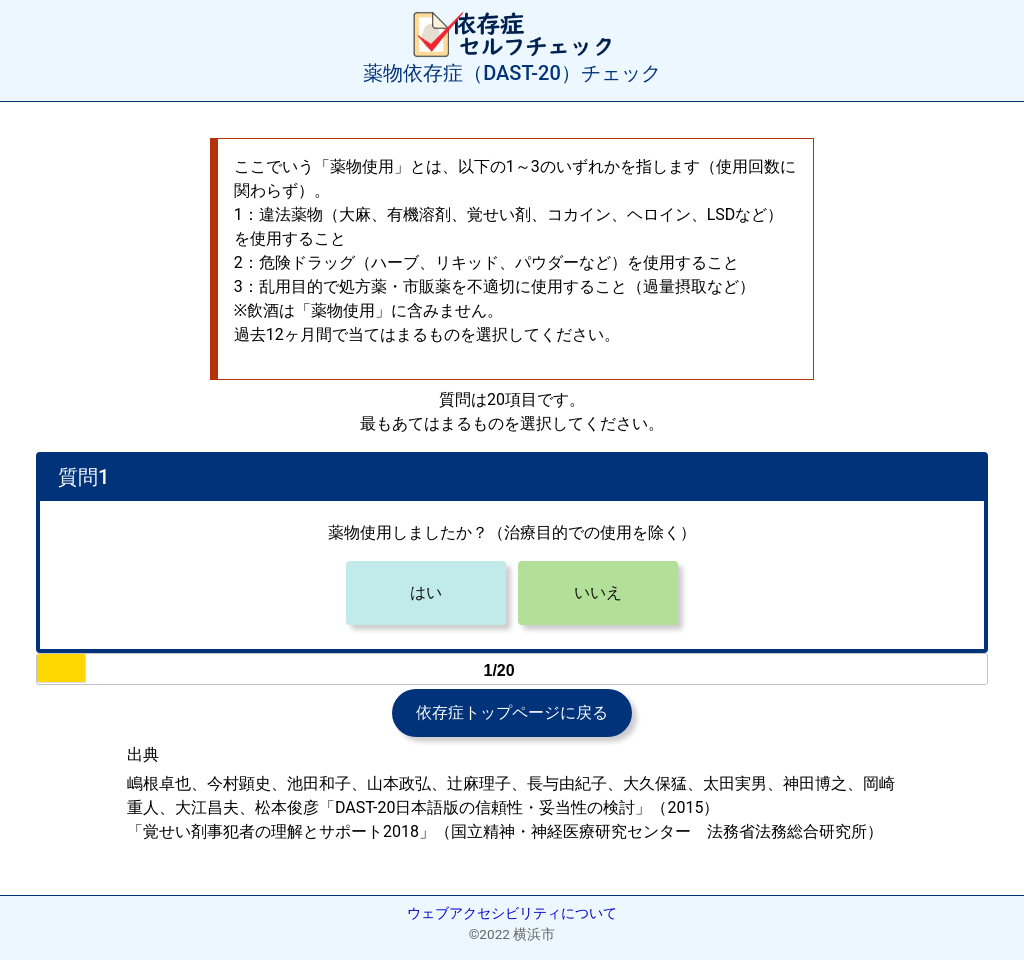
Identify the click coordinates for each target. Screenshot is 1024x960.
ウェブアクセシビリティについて (512, 913)
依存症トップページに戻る (512, 712)
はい (426, 592)
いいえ (598, 592)
